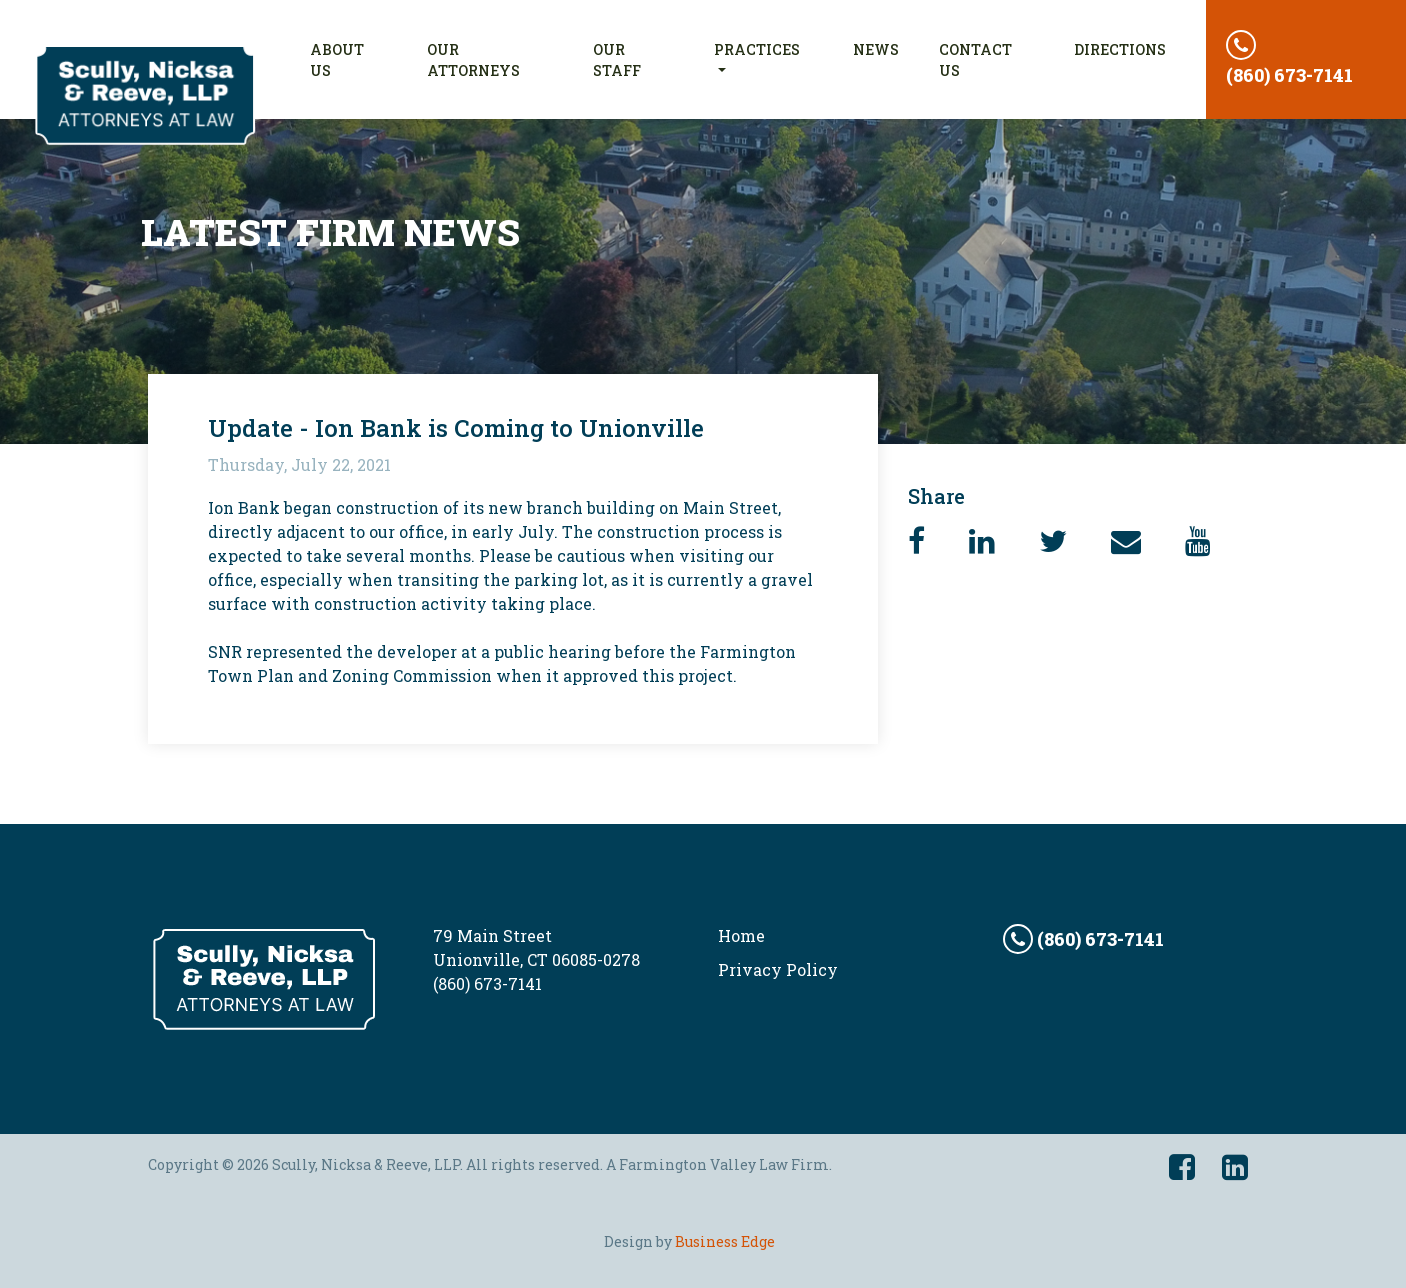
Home (741, 935)
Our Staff (617, 60)
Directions (1120, 49)
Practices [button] (757, 49)
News (876, 49)
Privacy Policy (778, 969)
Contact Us (975, 60)
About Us (358, 60)
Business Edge (725, 1241)
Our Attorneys (473, 60)
